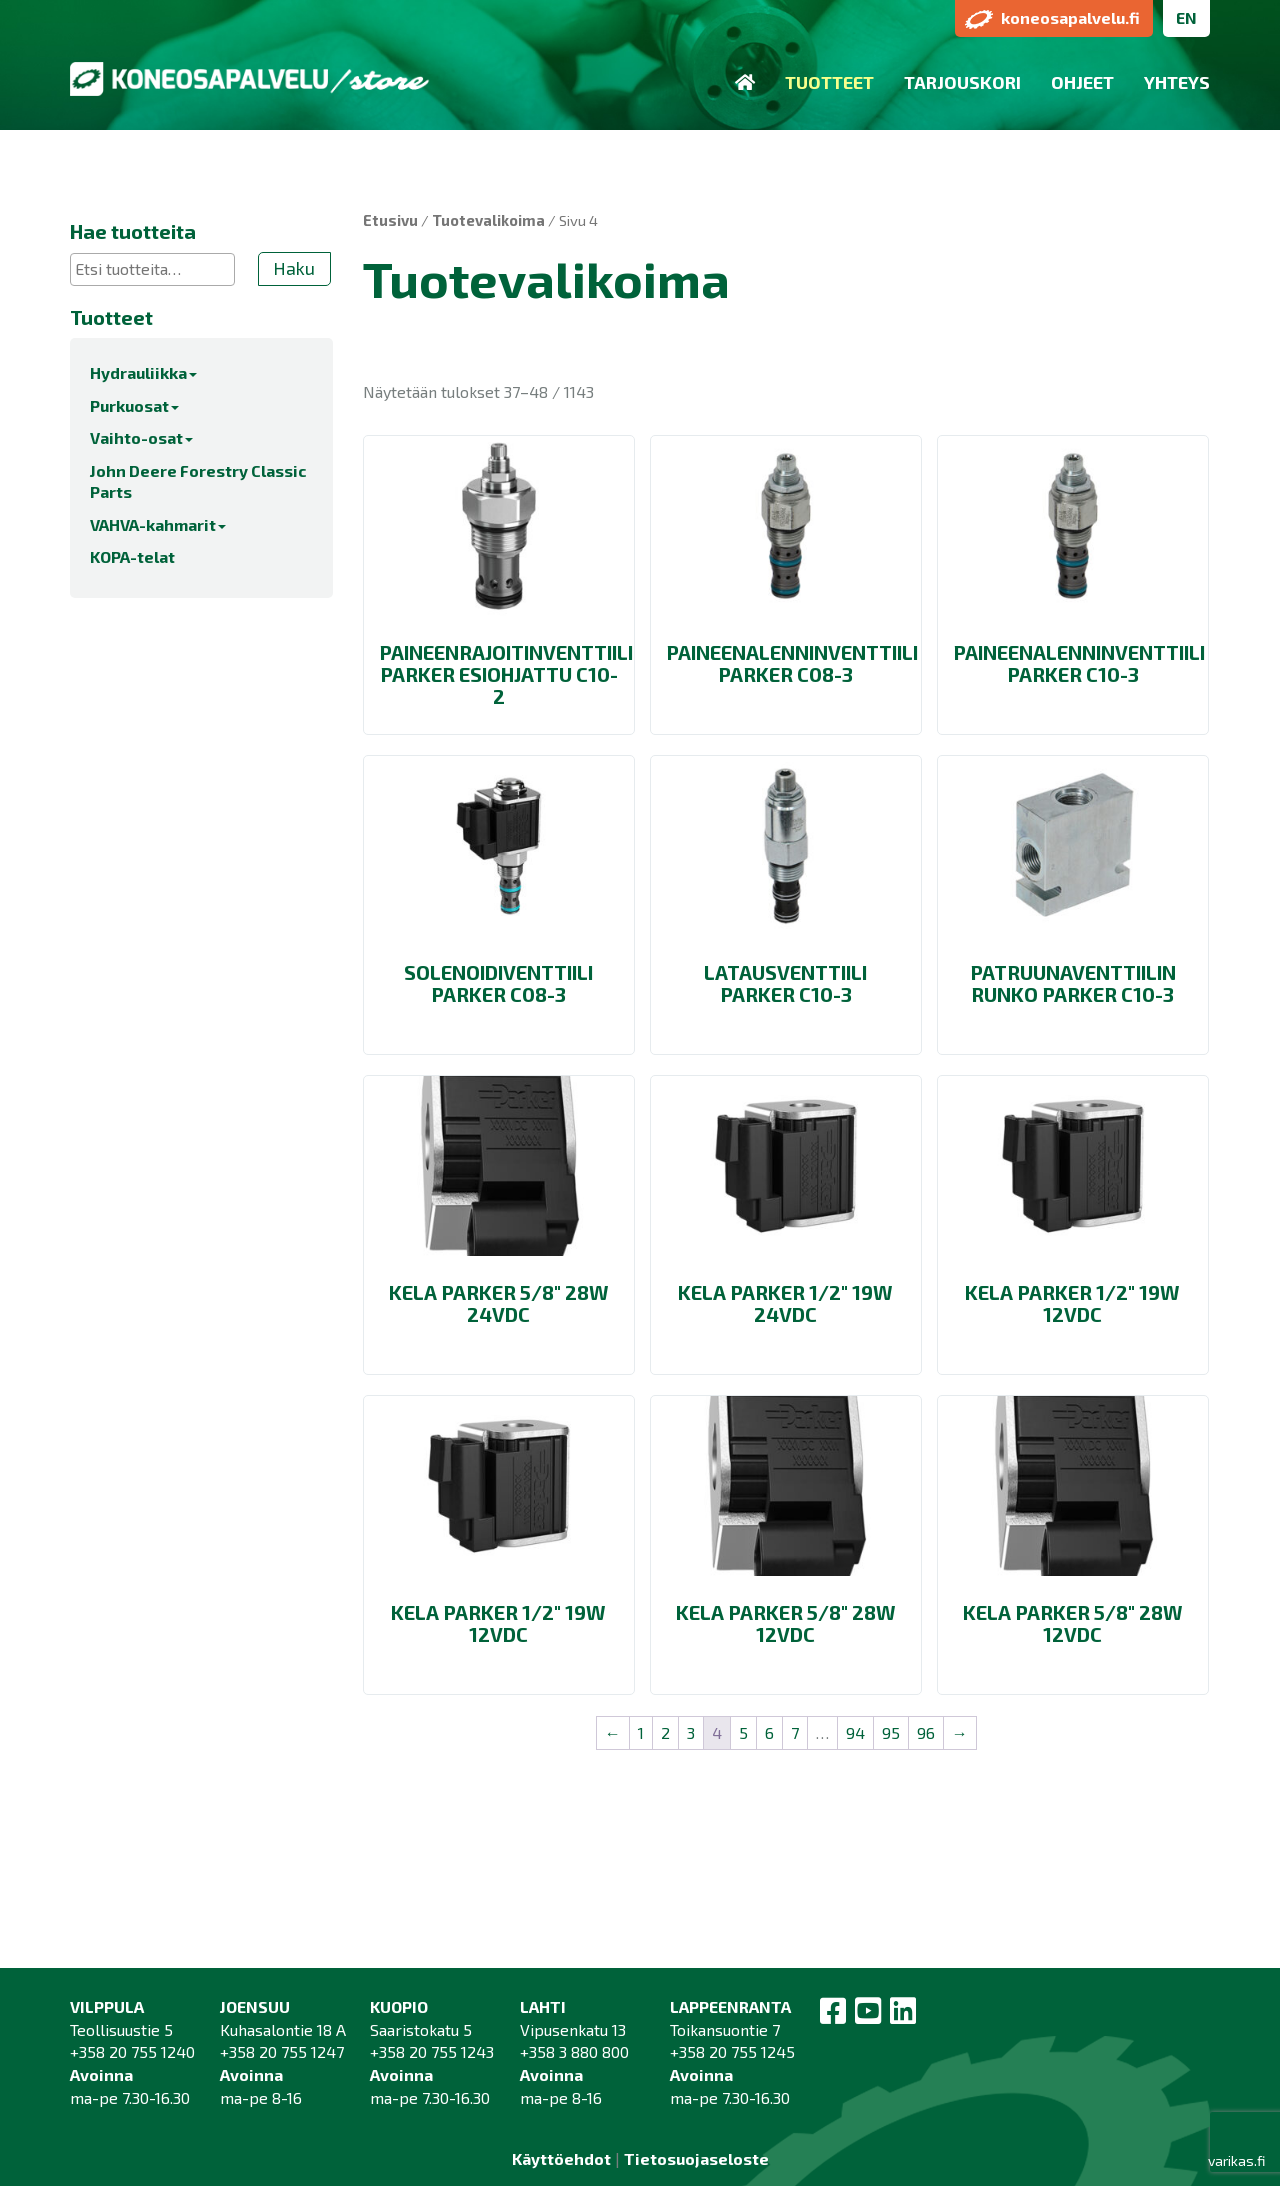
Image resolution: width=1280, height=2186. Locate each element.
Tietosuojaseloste (696, 2158)
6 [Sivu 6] (769, 1732)
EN (1186, 17)
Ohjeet (1082, 82)
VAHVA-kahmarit (158, 524)
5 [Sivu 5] (743, 1732)
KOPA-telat (132, 556)
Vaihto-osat (141, 437)
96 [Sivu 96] (926, 1732)
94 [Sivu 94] (855, 1732)
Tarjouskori (962, 82)
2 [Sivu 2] (665, 1732)
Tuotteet (829, 82)
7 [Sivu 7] (795, 1732)
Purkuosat (134, 405)
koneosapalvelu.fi (1052, 18)
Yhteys (1177, 82)
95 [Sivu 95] (891, 1732)
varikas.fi (1236, 2160)
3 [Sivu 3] (691, 1732)
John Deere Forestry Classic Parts (198, 481)
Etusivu (390, 220)
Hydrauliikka (143, 372)
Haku (294, 268)
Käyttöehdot (561, 2158)
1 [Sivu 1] (641, 1732)
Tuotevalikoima (488, 220)
